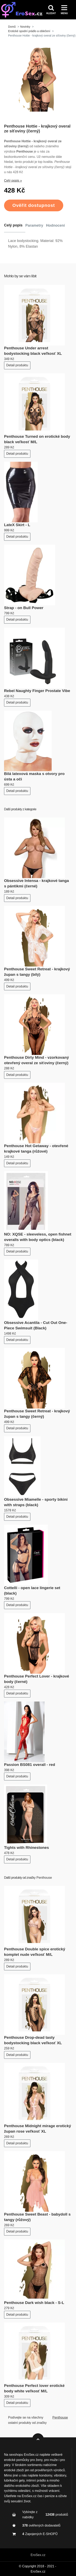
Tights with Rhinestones (26, 1847)
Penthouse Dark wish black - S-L (34, 2303)
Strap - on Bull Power (23, 608)
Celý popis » (13, 180)
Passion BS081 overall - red (29, 1764)
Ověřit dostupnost (33, 205)
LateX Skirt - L (17, 525)
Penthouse (44, 1877)
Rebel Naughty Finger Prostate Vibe (37, 691)
